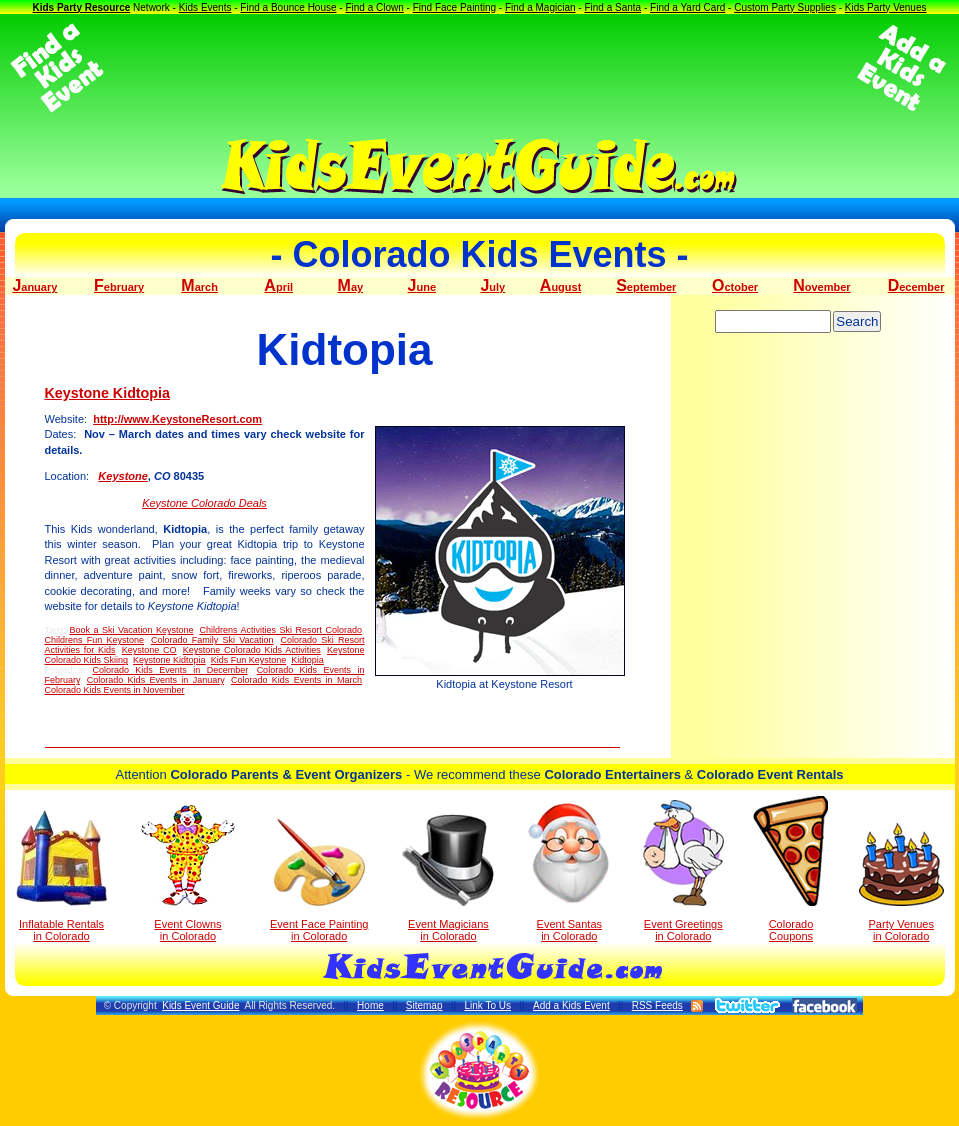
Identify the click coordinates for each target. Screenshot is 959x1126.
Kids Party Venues (886, 7)
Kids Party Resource (81, 7)
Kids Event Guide (200, 1005)
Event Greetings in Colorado (683, 871)
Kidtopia (307, 660)
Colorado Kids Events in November (115, 690)
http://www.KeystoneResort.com (177, 419)
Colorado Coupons (790, 869)
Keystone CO (149, 650)
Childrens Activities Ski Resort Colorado (280, 630)
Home (370, 1005)
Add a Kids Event (571, 1005)
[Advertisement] (480, 68)
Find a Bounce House (288, 7)
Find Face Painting (454, 7)
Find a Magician (540, 7)
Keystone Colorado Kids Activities (252, 650)
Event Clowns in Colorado (188, 873)
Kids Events (205, 7)
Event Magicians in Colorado (448, 878)
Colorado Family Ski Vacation (212, 640)
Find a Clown (374, 7)
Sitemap (424, 1005)
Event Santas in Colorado (569, 871)
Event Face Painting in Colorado (319, 880)
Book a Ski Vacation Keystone (132, 630)
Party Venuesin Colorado (901, 882)
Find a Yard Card (687, 7)
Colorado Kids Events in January (155, 680)
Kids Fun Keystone (249, 660)
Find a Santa (612, 7)
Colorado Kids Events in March (296, 680)
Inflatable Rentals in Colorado (61, 876)
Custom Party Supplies (785, 7)
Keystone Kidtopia (108, 393)
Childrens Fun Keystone (95, 640)
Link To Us (487, 1005)
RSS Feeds (657, 1005)
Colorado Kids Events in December (169, 670)
